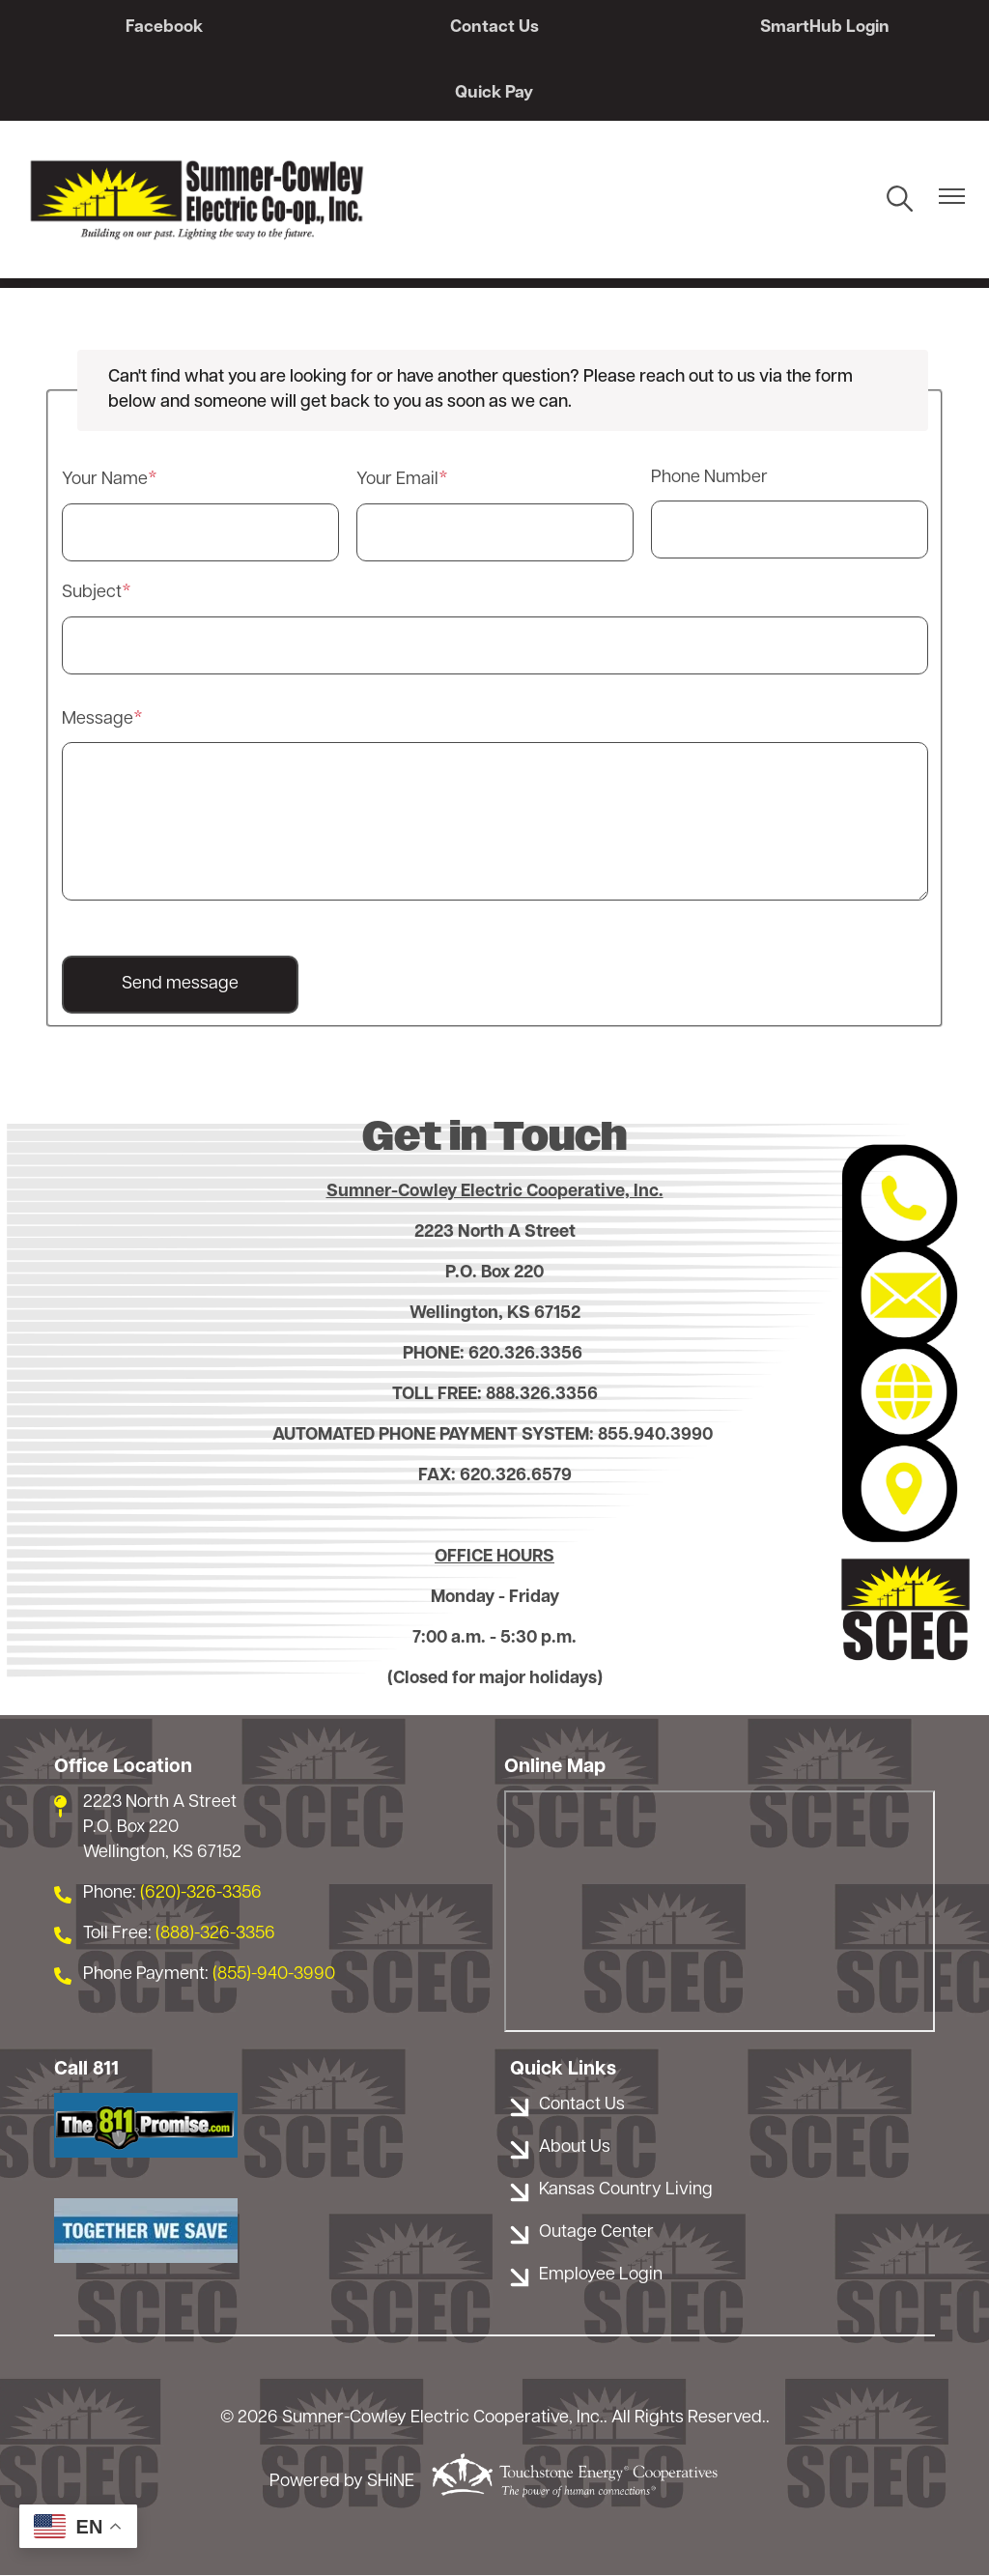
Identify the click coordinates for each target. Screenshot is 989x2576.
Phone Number (709, 479)
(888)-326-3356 (215, 1934)
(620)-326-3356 (201, 1893)
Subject (92, 593)
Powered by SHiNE (341, 2483)
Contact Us (494, 27)
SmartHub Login (820, 27)
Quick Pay (495, 93)
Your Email (397, 481)
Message (97, 719)
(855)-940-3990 (273, 1974)
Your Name (105, 481)
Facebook (168, 27)
